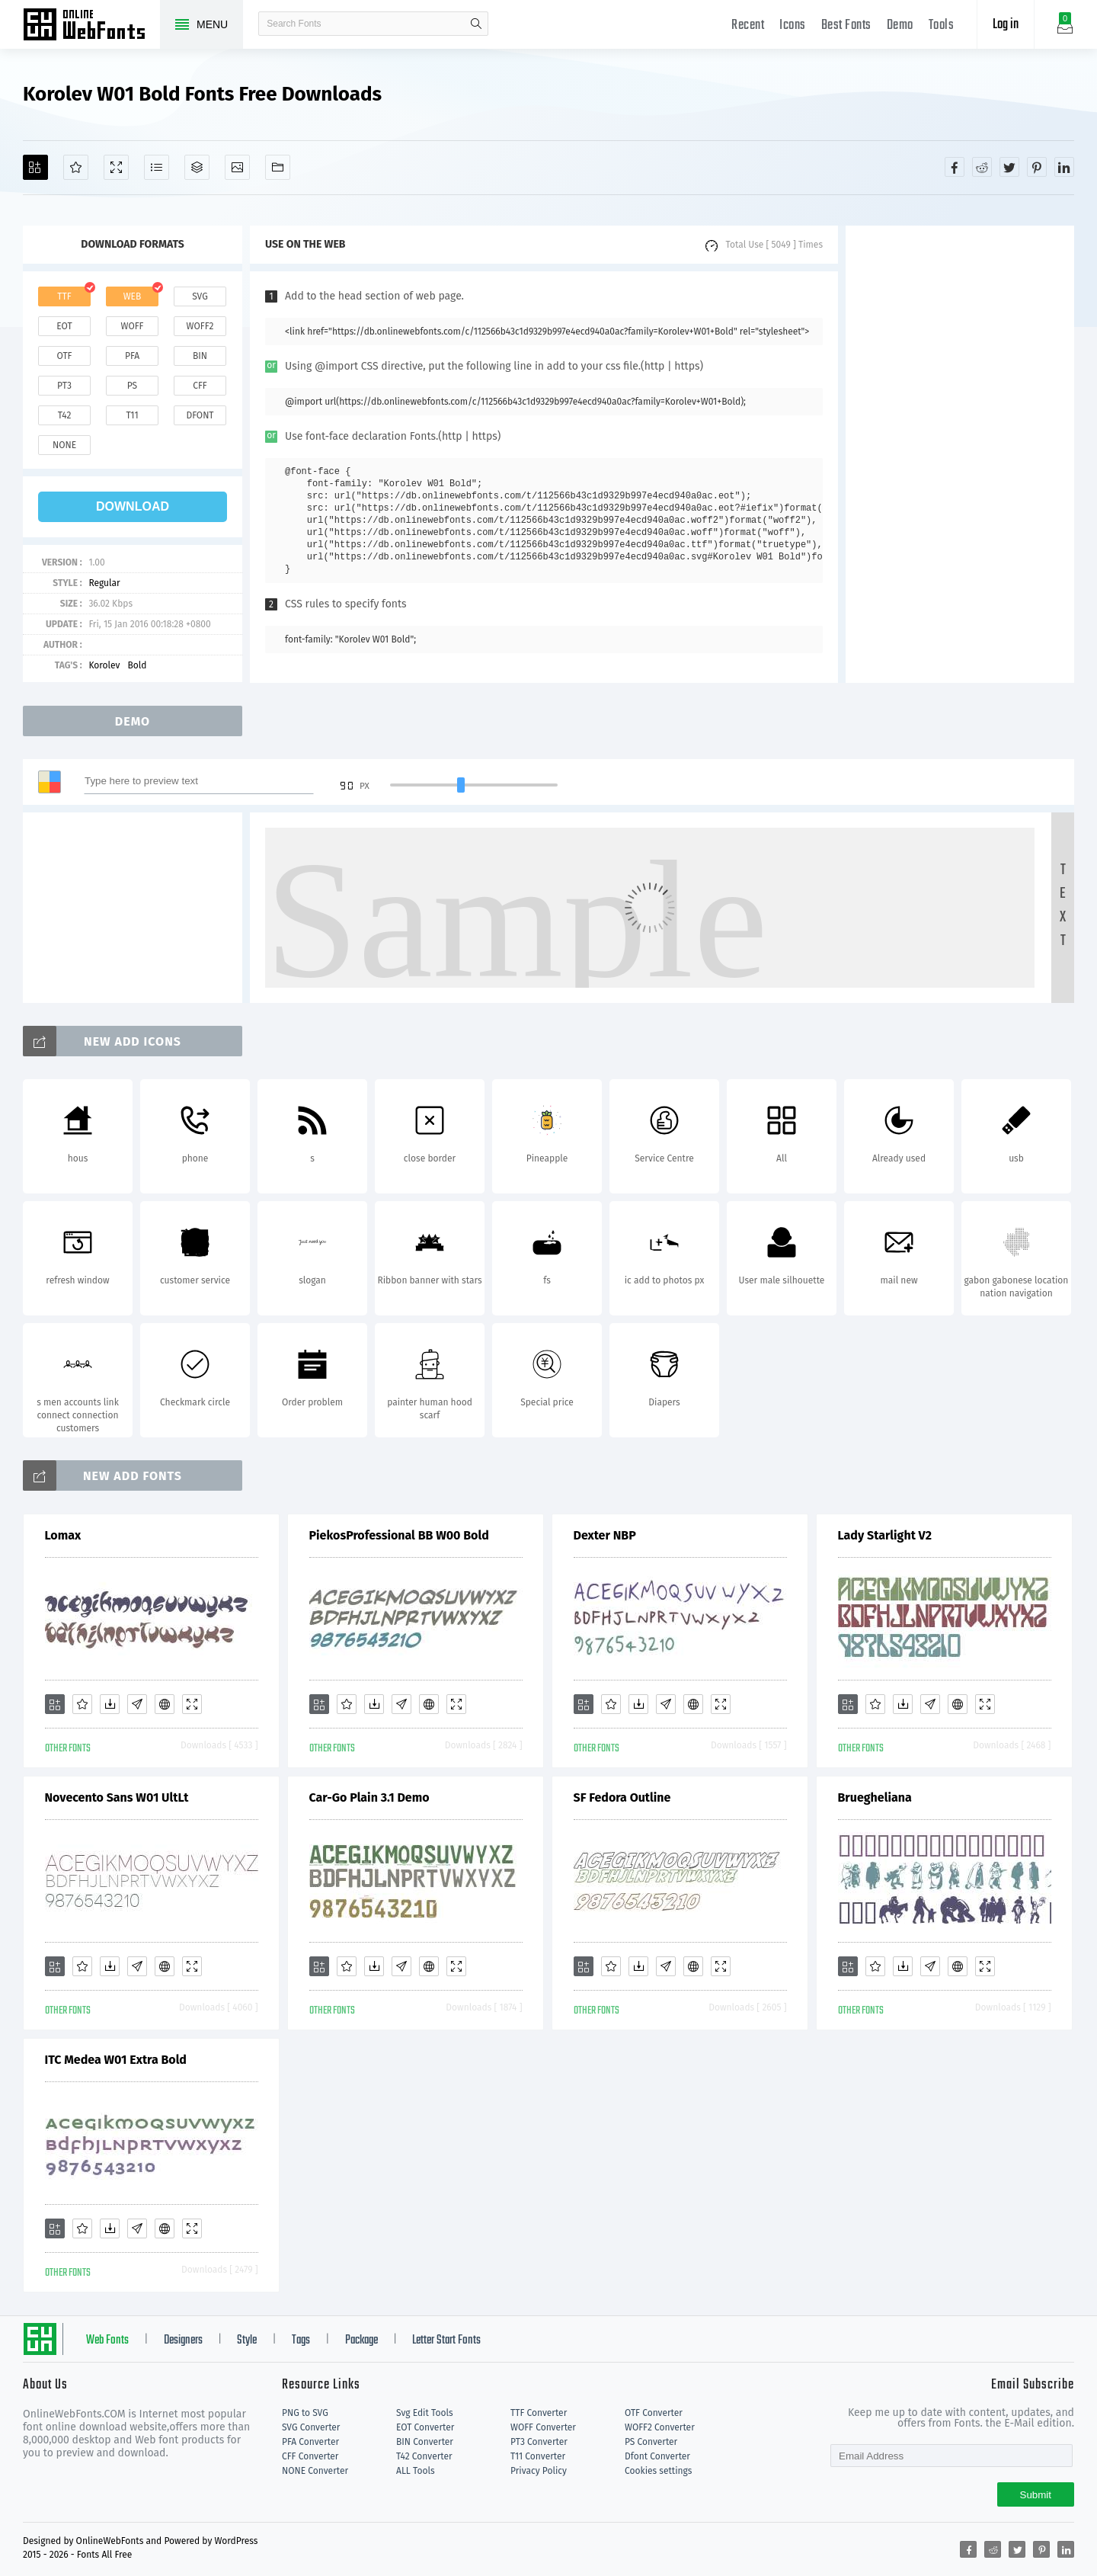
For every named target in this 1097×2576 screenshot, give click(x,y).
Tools (942, 25)
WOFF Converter (543, 2427)
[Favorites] (75, 167)
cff (200, 385)
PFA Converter (310, 2442)
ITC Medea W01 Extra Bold (116, 2059)
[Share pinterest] (1037, 167)
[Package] (196, 167)
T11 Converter (537, 2456)
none (64, 445)
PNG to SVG (305, 2413)
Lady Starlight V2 (885, 1535)
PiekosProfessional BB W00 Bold (399, 1535)
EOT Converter (425, 2427)
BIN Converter (424, 2442)
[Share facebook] (954, 167)
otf (64, 356)
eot (64, 326)
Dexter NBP (605, 1535)
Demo (900, 25)
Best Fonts (846, 25)
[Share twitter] (1009, 167)
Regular (104, 583)
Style (247, 2340)
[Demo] (116, 167)
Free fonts (91, 26)
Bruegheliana (875, 1797)
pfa (132, 356)
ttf (64, 296)
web (132, 296)
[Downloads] (110, 1704)
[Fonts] (277, 167)
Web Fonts (107, 2340)
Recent (747, 25)
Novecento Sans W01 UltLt (117, 1797)
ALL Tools (415, 2470)
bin (200, 356)
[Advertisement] (960, 454)
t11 (132, 415)
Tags (301, 2340)
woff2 (200, 326)
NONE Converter (315, 2470)
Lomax (63, 1535)
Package (361, 2340)
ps (132, 385)
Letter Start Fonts (446, 2340)
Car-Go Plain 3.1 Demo (369, 1797)
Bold (136, 665)
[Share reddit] (982, 167)
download (132, 506)
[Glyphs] (156, 167)
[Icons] (237, 167)
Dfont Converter (657, 2456)
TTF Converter (538, 2413)
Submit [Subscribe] (1035, 2495)
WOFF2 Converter (660, 2427)
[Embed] (164, 1704)
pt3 (64, 385)
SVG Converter (311, 2427)
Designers (183, 2340)
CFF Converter (310, 2456)
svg (199, 296)
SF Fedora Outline (622, 1797)
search (476, 23)
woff (131, 326)
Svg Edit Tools (424, 2413)
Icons (792, 25)
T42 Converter (424, 2456)
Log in (1006, 25)
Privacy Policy (538, 2470)
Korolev (104, 665)
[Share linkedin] (1064, 167)
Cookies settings (658, 2470)
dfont (199, 415)
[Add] (35, 167)
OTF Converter (654, 2413)
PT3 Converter (539, 2442)
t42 (65, 415)
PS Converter (651, 2442)
